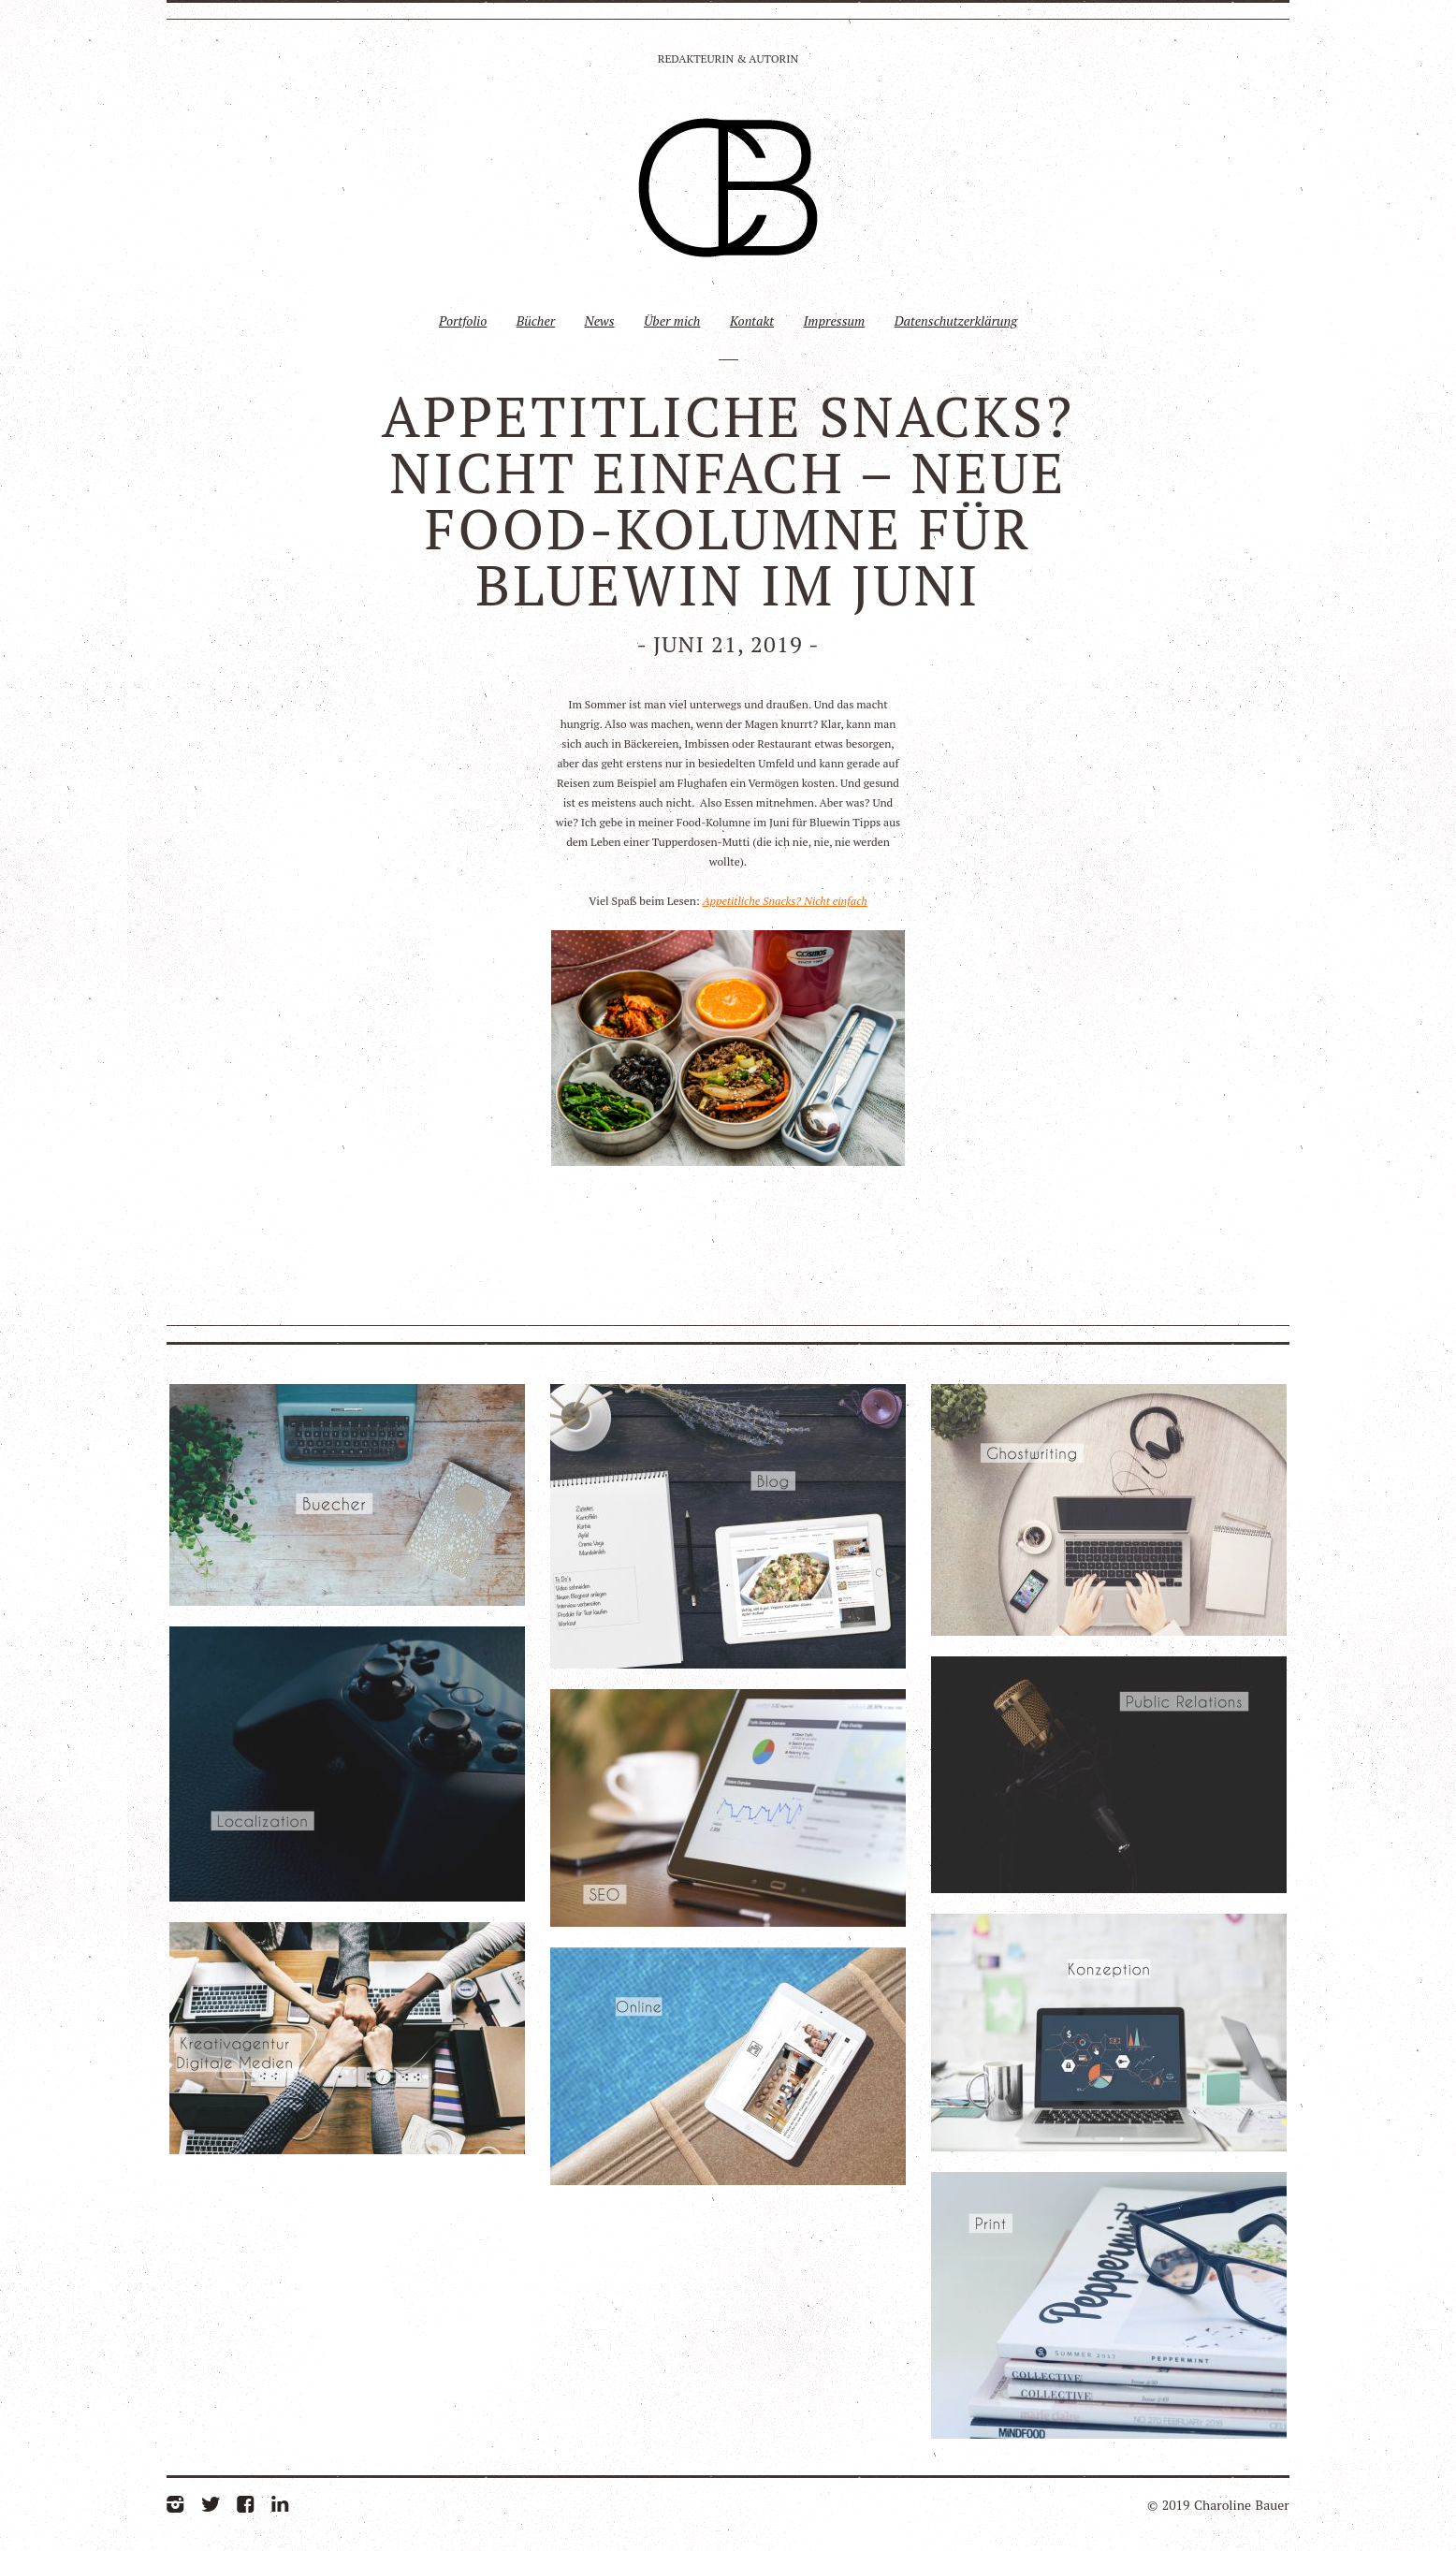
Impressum (834, 320)
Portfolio (463, 320)
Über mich (672, 320)
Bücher (536, 320)
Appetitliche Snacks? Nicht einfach (785, 901)
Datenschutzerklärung (956, 320)
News (600, 320)
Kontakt (752, 320)
